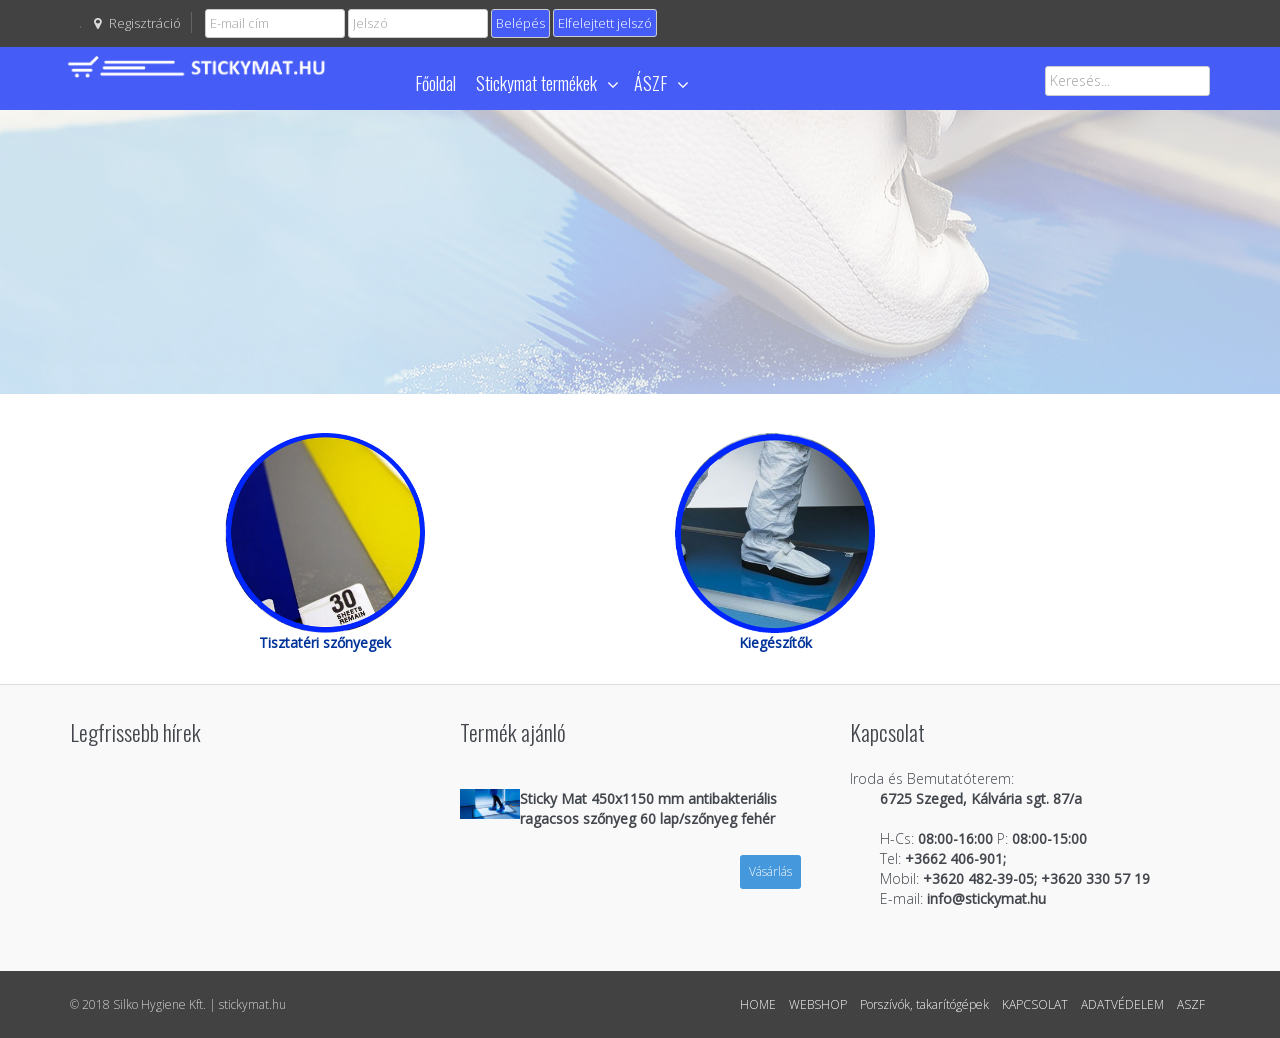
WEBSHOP (818, 1004)
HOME (758, 1004)
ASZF (1191, 1004)
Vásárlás (770, 871)
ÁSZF (661, 83)
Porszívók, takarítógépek (924, 1004)
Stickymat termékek (547, 83)
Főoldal (435, 83)
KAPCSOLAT (1035, 1004)
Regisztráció (145, 23)
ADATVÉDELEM (1122, 1004)
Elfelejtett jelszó (605, 23)
